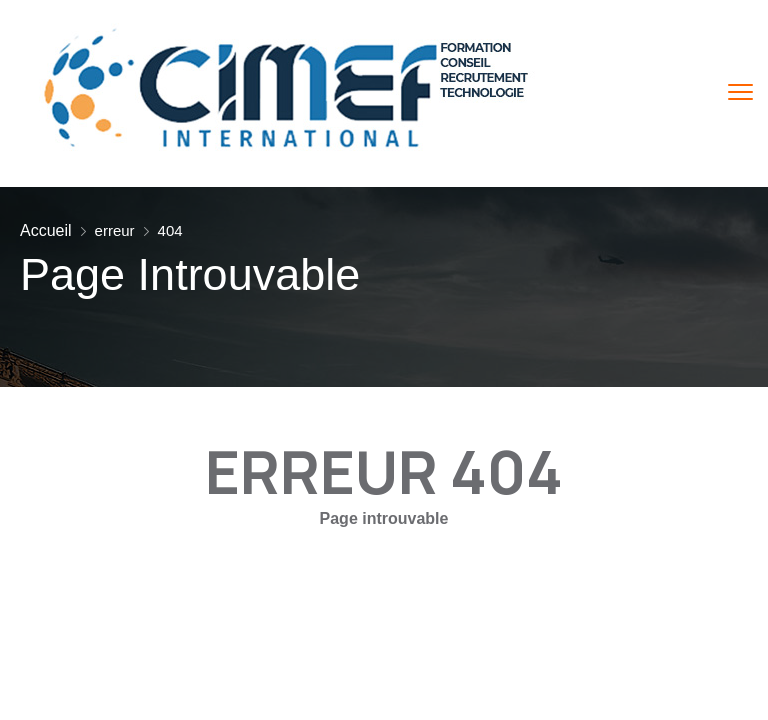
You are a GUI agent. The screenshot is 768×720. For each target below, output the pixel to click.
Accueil (46, 230)
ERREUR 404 (384, 471)
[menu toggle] (740, 92)
